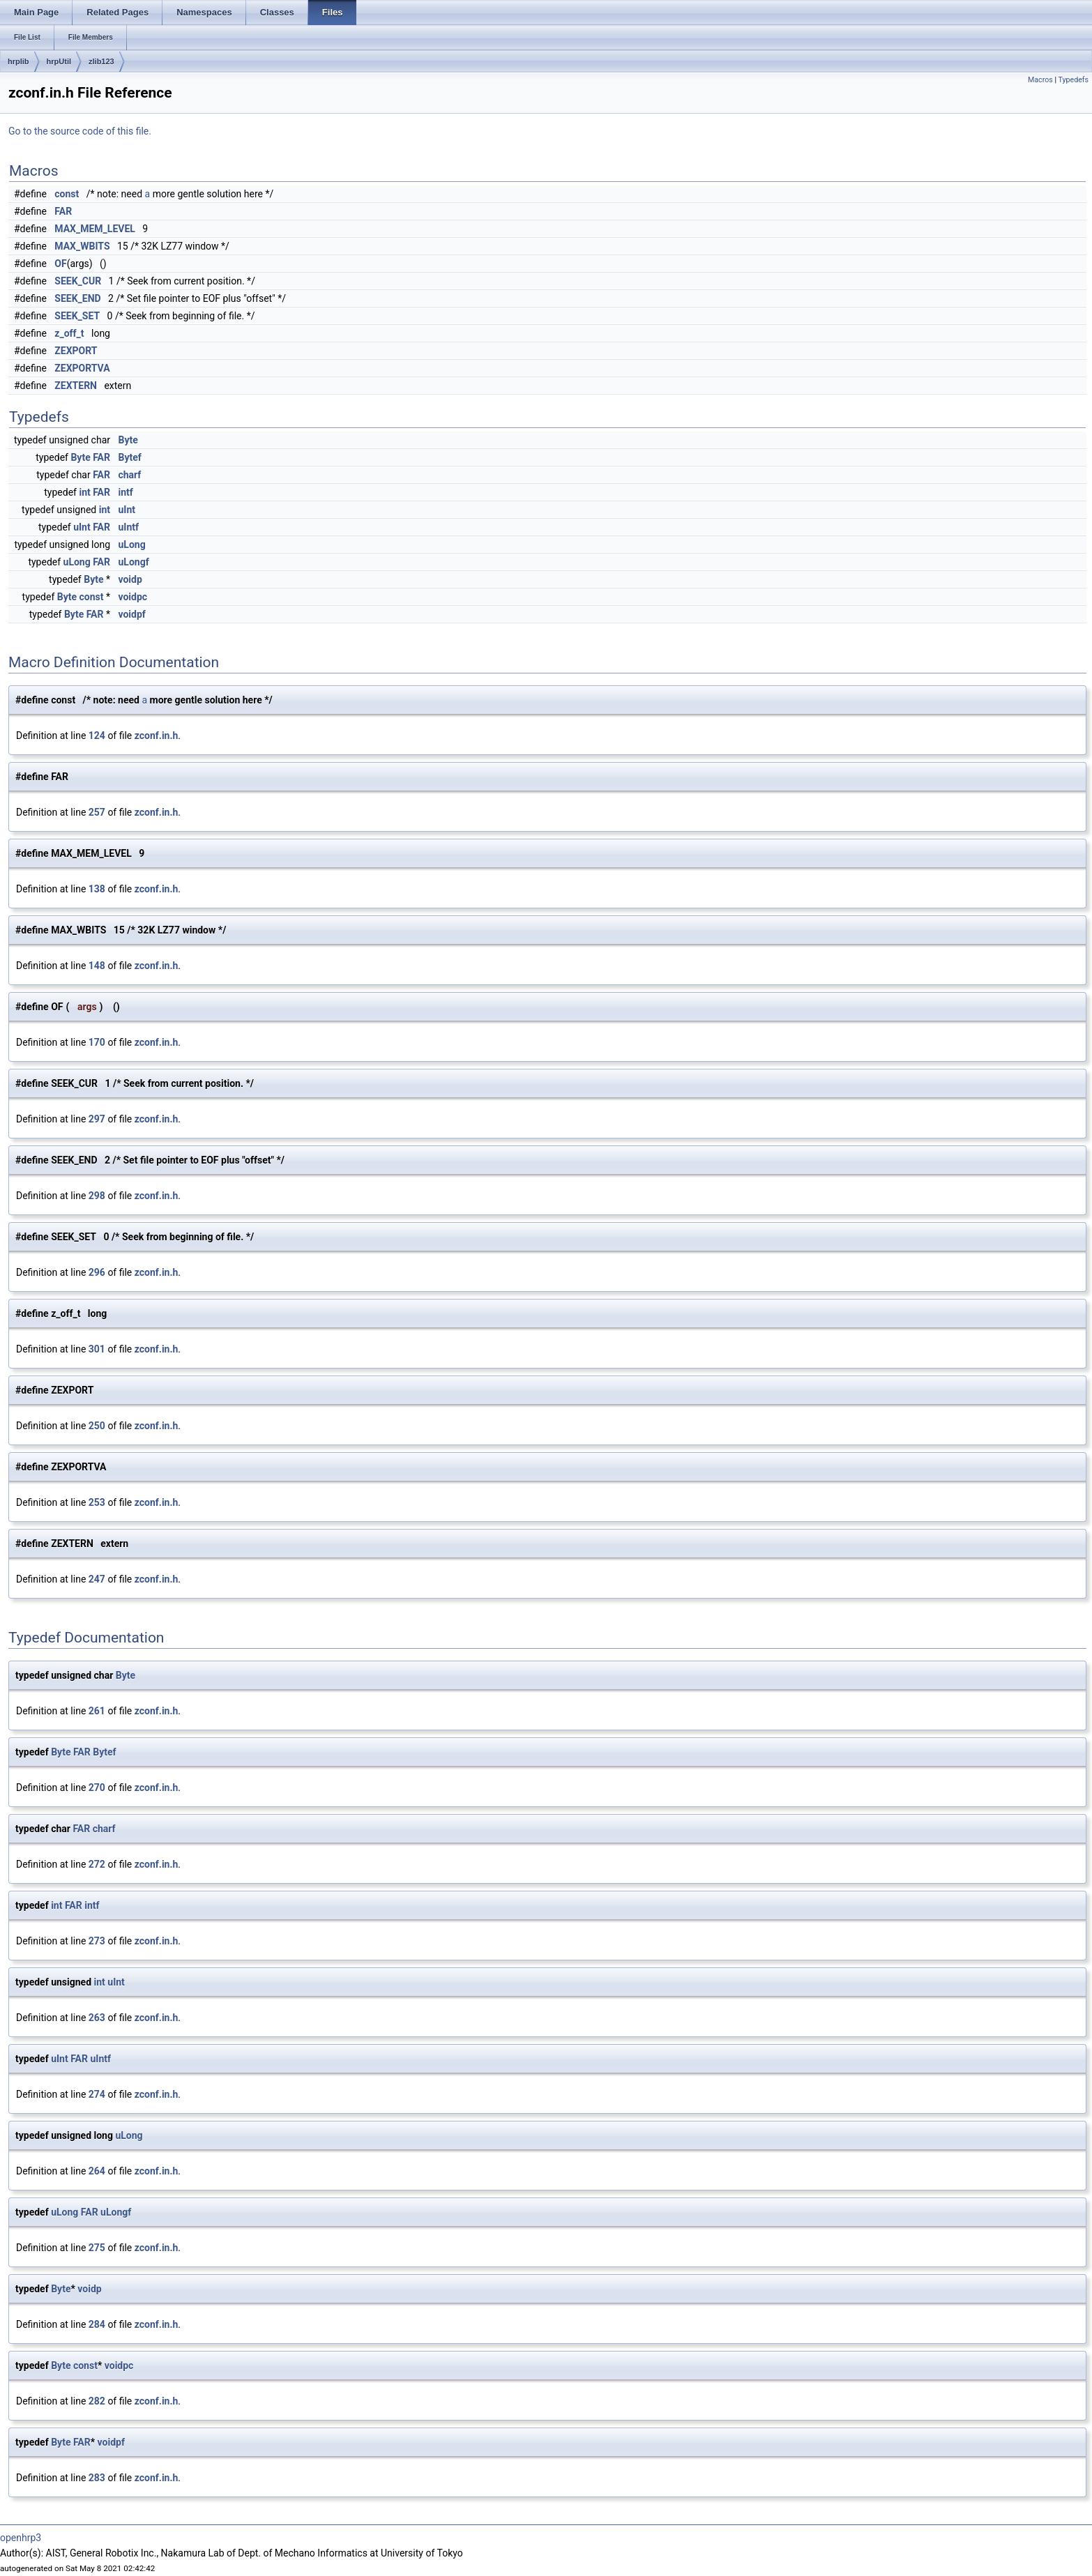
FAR (63, 211)
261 (97, 1710)
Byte (127, 439)
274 (97, 2094)
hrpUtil (59, 61)
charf (129, 474)
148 (97, 965)
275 (97, 2247)
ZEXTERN (75, 385)
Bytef (129, 457)
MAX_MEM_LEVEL (94, 228)
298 (97, 1195)
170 (97, 1042)
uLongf (133, 561)
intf (125, 492)
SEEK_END (77, 298)
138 (97, 888)
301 (97, 1349)
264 (97, 2171)
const (66, 193)
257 (97, 812)
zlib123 (101, 61)
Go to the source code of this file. (79, 131)
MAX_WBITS (81, 246)
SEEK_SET (77, 315)
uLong (131, 544)
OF (60, 263)
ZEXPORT (75, 350)
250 (97, 1425)
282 (97, 2401)
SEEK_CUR (77, 281)
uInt (126, 509)
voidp (130, 579)
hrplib (18, 61)
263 (97, 2017)
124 (97, 735)
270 (97, 1787)
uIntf (128, 527)
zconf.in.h (157, 735)
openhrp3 (20, 2537)
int (84, 492)
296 (97, 1272)
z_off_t (69, 333)
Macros (1040, 79)
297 (97, 1119)
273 (97, 1940)
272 (97, 1864)
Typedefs (1073, 79)
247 (97, 1579)
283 (97, 2477)
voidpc (132, 596)
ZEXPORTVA (81, 368)
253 (97, 1502)
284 (97, 2324)
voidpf (131, 614)
